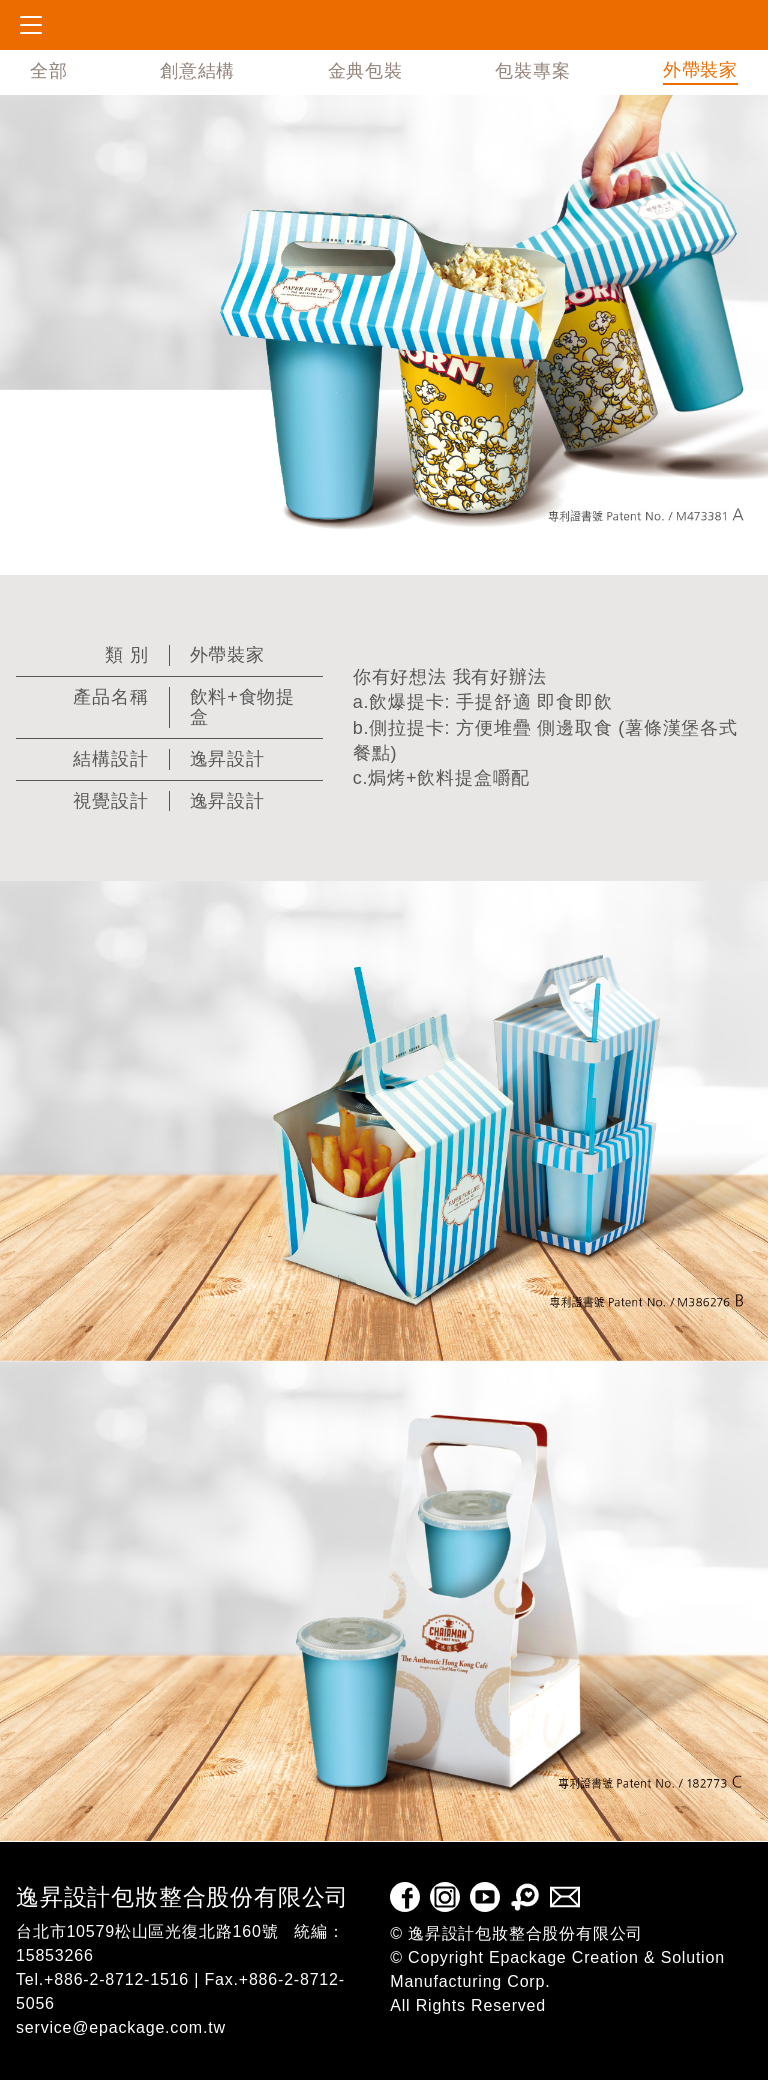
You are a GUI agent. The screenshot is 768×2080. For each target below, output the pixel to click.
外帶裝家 (700, 70)
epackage (101, 25)
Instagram (445, 1897)
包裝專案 (532, 71)
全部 (49, 71)
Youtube (485, 1897)
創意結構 (197, 71)
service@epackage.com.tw (121, 2027)
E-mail (565, 1897)
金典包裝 (365, 71)
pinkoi (525, 1897)
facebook (405, 1897)
